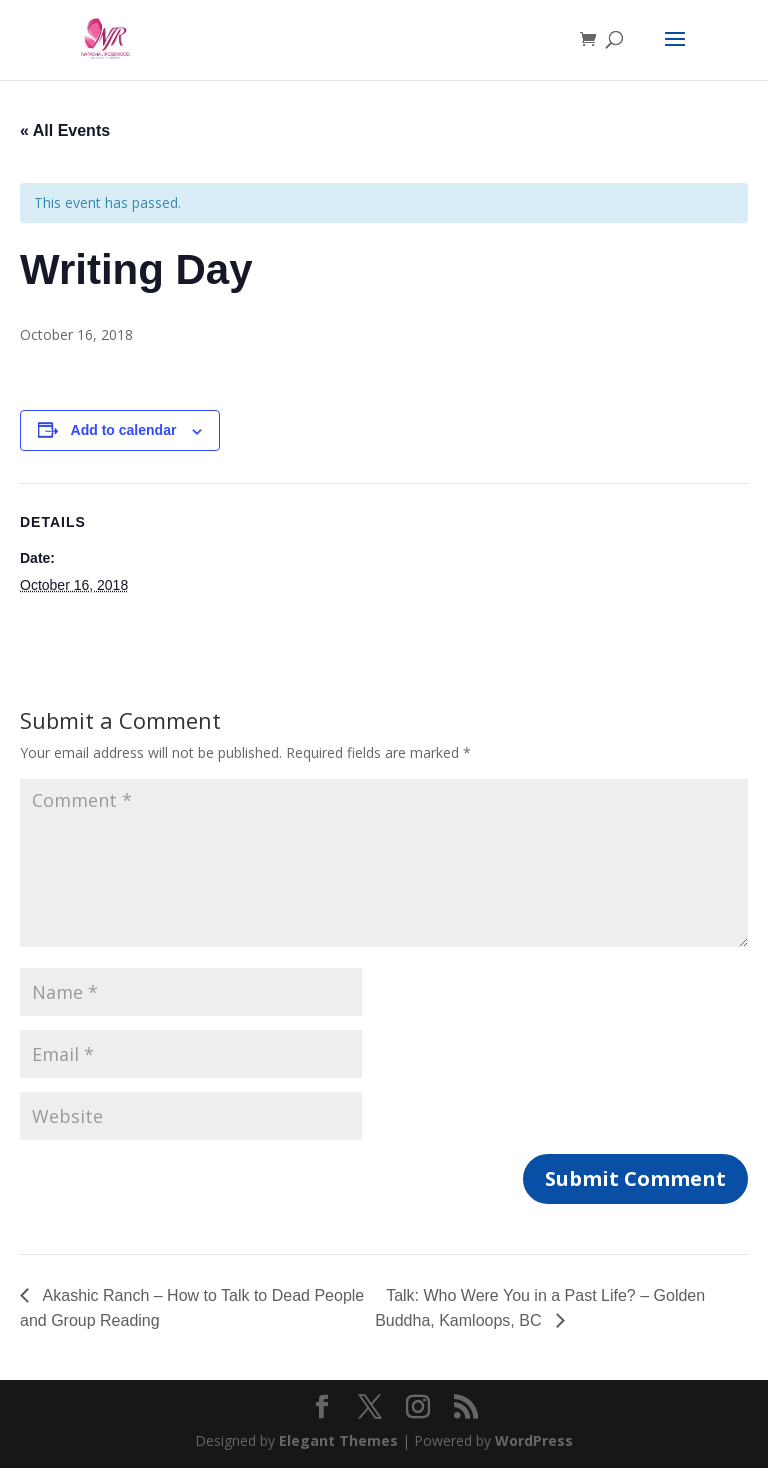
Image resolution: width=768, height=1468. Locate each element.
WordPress (534, 1440)
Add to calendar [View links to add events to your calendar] (124, 430)
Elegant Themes (338, 1440)
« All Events (65, 130)
